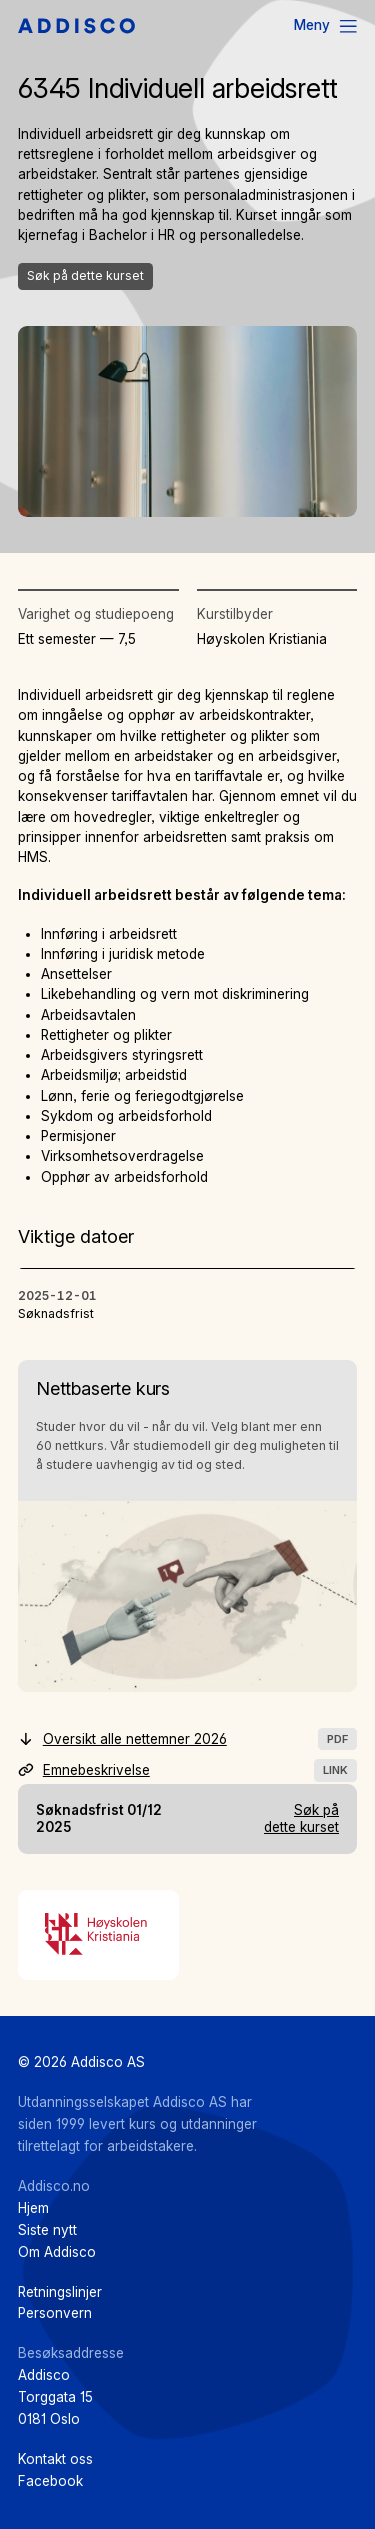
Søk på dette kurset (85, 275)
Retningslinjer (60, 2292)
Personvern (55, 2313)
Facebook (50, 2481)
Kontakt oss (55, 2459)
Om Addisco (57, 2252)
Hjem (33, 2208)
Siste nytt (47, 2230)
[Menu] (326, 26)
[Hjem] (76, 27)
